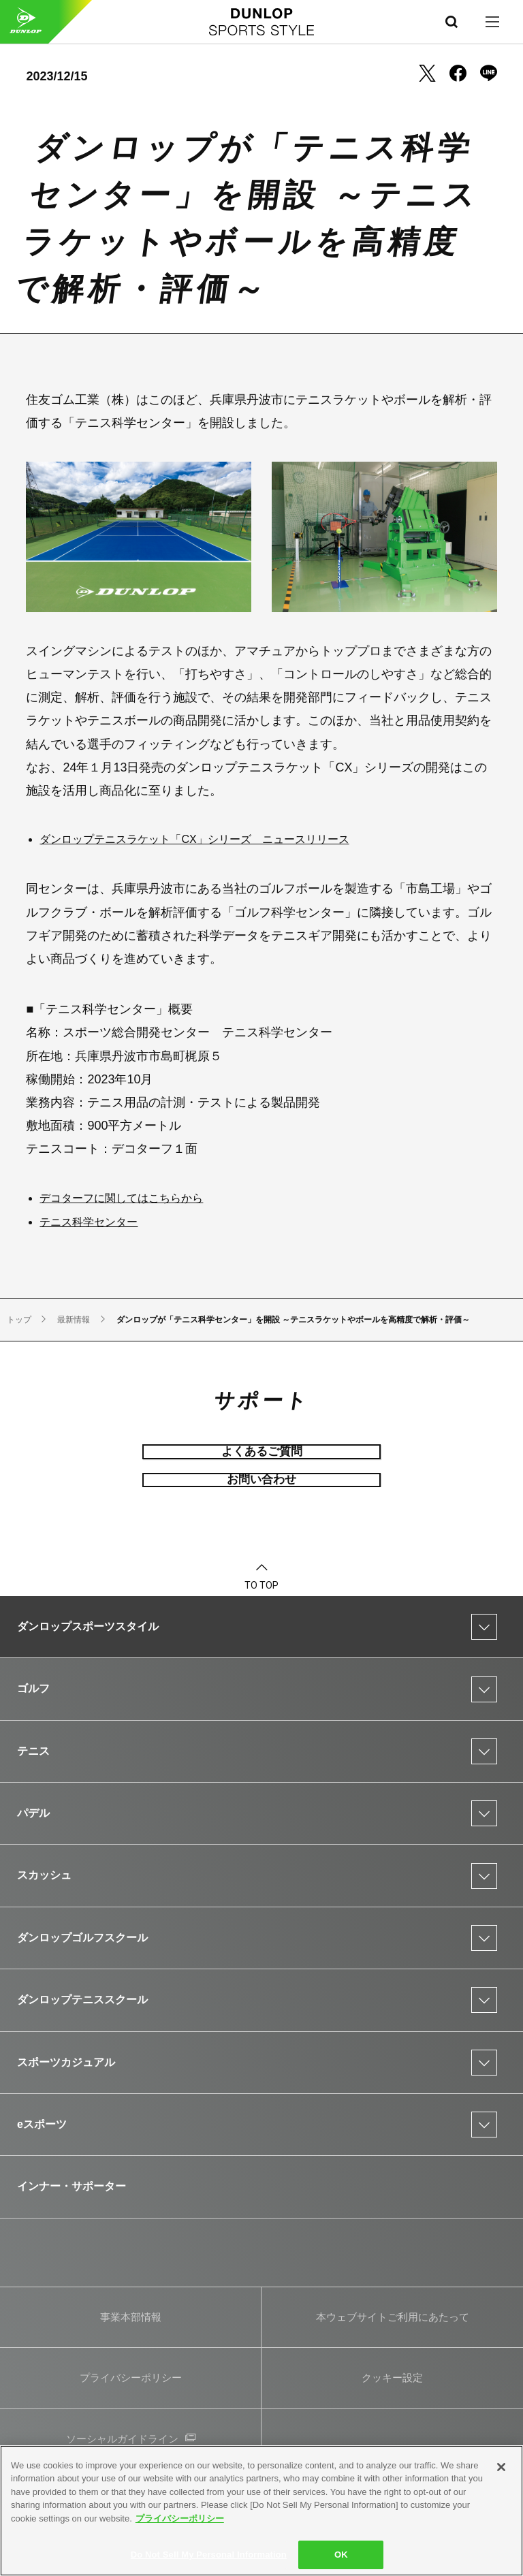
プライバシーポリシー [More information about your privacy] (180, 2518)
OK (341, 2554)
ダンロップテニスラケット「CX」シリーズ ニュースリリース (194, 839)
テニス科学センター (88, 1222)
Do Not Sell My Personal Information (209, 2554)
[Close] (501, 2467)
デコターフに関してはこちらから (121, 1198)
